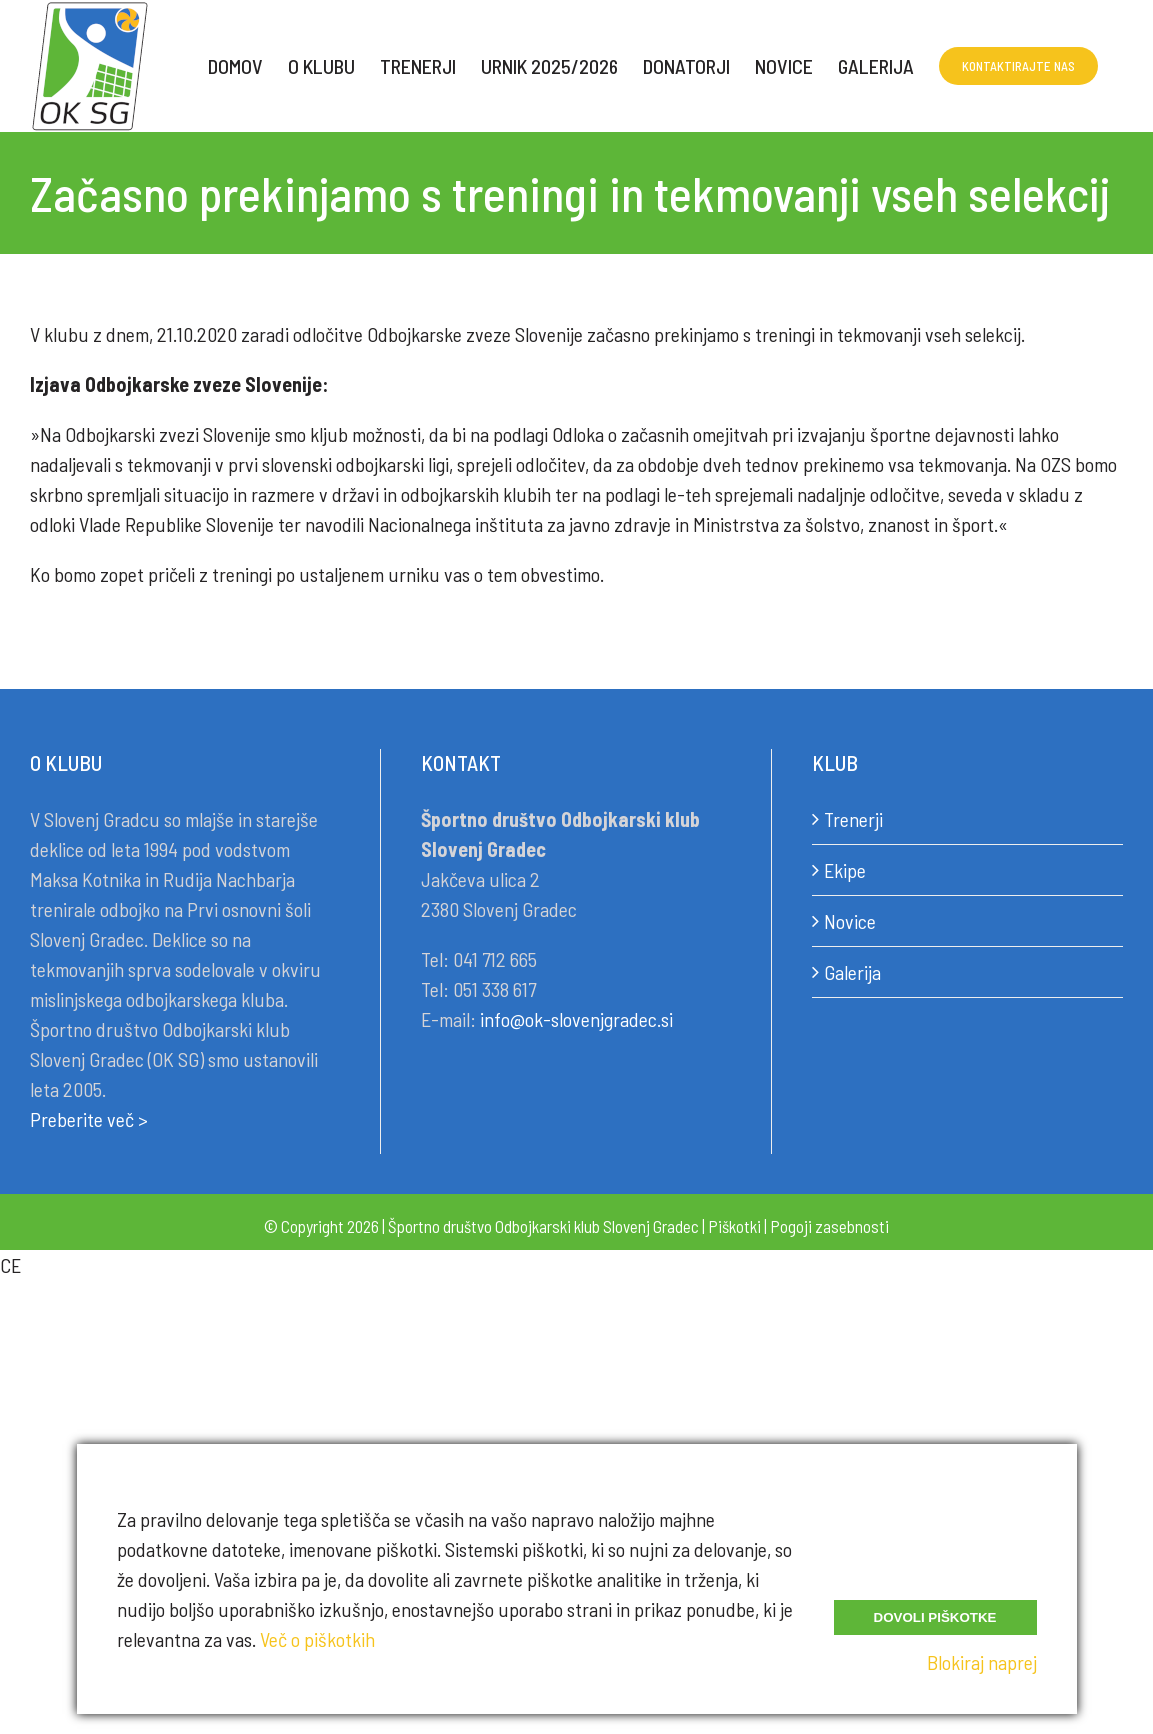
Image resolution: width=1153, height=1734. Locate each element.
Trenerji (853, 819)
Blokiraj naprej (982, 1662)
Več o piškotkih (317, 1639)
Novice (850, 921)
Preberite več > (89, 1119)
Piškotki (734, 1226)
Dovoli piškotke (935, 1617)
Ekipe (845, 870)
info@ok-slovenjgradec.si (576, 1019)
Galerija (852, 972)
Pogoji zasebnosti (829, 1226)
